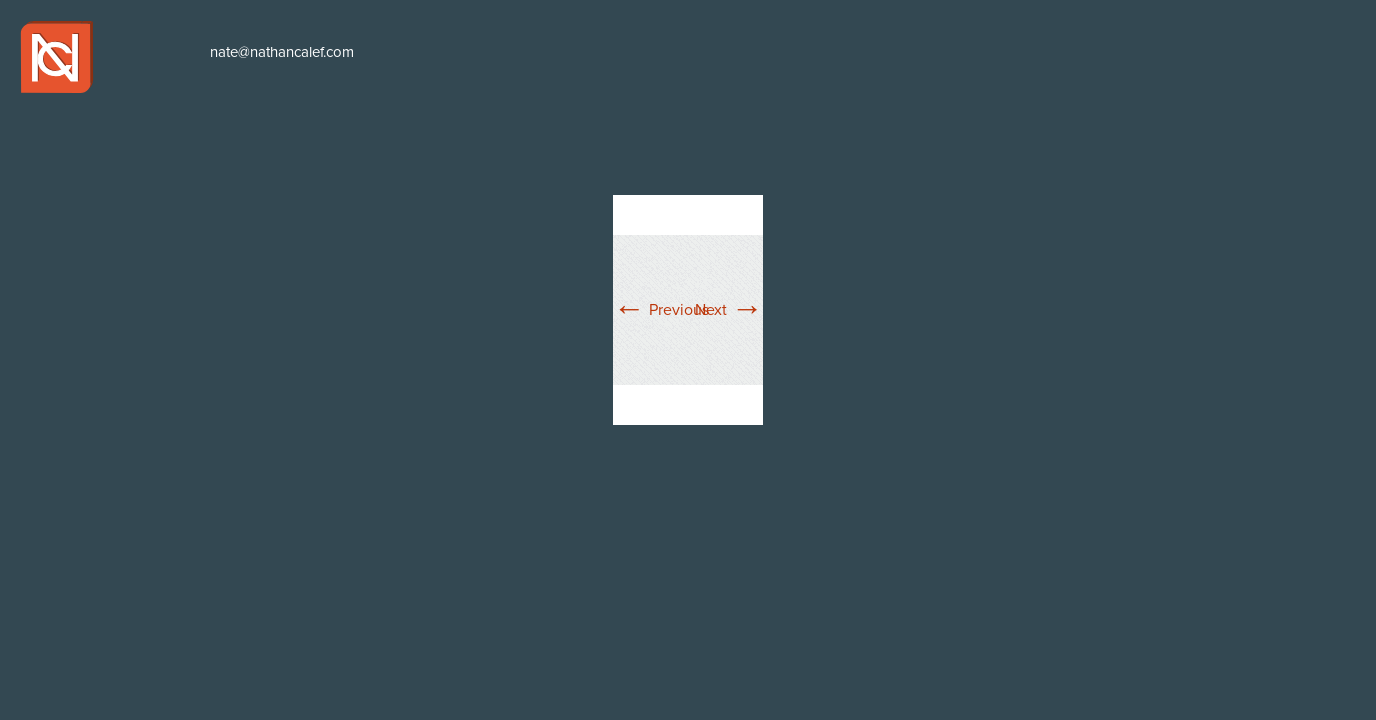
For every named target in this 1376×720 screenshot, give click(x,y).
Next (729, 310)
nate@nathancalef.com (282, 52)
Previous (661, 310)
